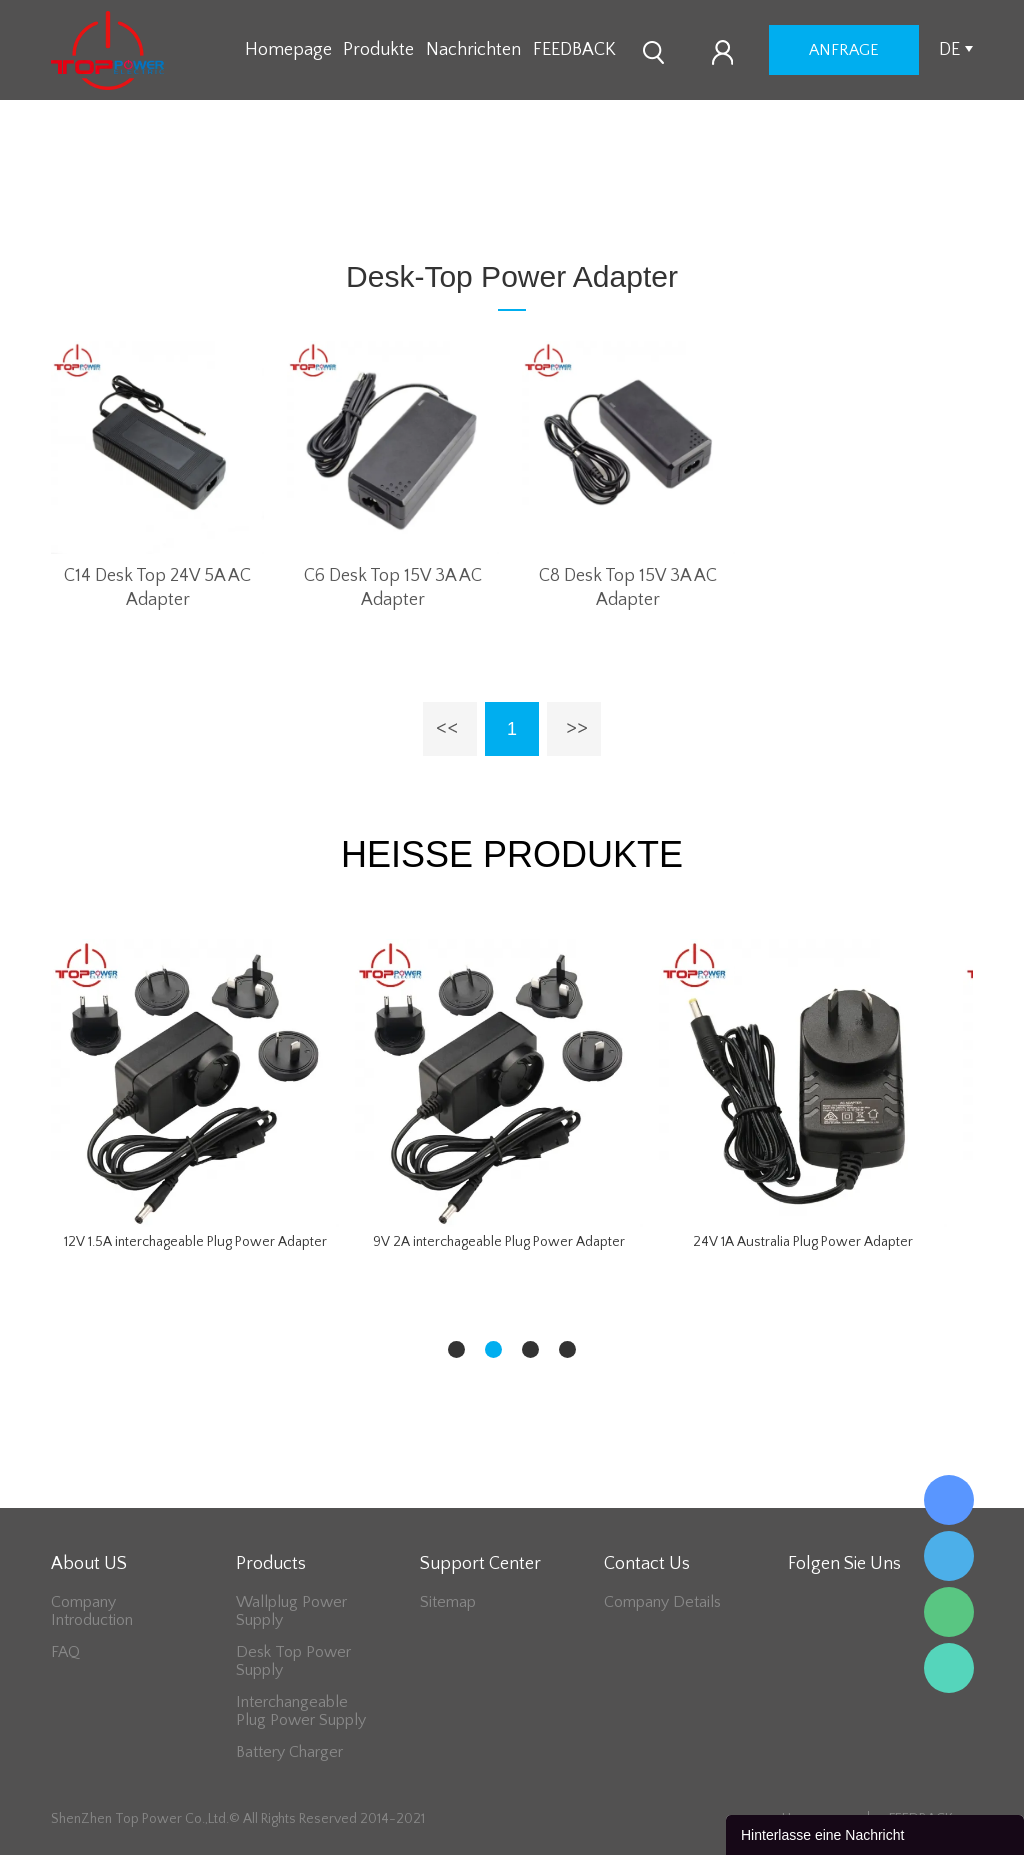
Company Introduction (92, 1611)
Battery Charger (289, 1752)
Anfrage (844, 50)
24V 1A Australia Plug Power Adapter (803, 1242)
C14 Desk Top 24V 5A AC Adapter (157, 588)
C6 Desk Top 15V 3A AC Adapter (393, 588)
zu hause (340, 201)
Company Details (662, 1602)
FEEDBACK (574, 50)
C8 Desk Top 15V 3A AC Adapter (628, 588)
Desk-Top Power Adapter (476, 201)
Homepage (288, 50)
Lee (949, 1668)
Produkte (378, 50)
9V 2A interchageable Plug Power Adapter (499, 1242)
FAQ (65, 1652)
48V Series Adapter (647, 201)
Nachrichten (473, 50)
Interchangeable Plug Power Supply (301, 1711)
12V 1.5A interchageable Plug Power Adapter (195, 1242)
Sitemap (448, 1602)
